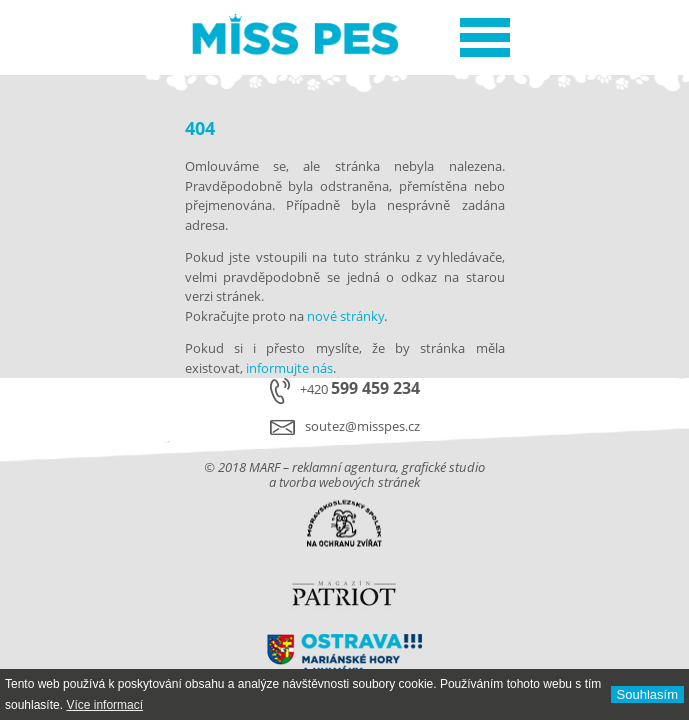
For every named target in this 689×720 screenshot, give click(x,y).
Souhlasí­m (647, 694)
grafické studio (443, 467)
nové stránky (345, 316)
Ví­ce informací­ (104, 705)
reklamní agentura (344, 467)
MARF (264, 467)
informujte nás (289, 368)
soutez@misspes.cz (362, 426)
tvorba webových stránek (349, 482)
